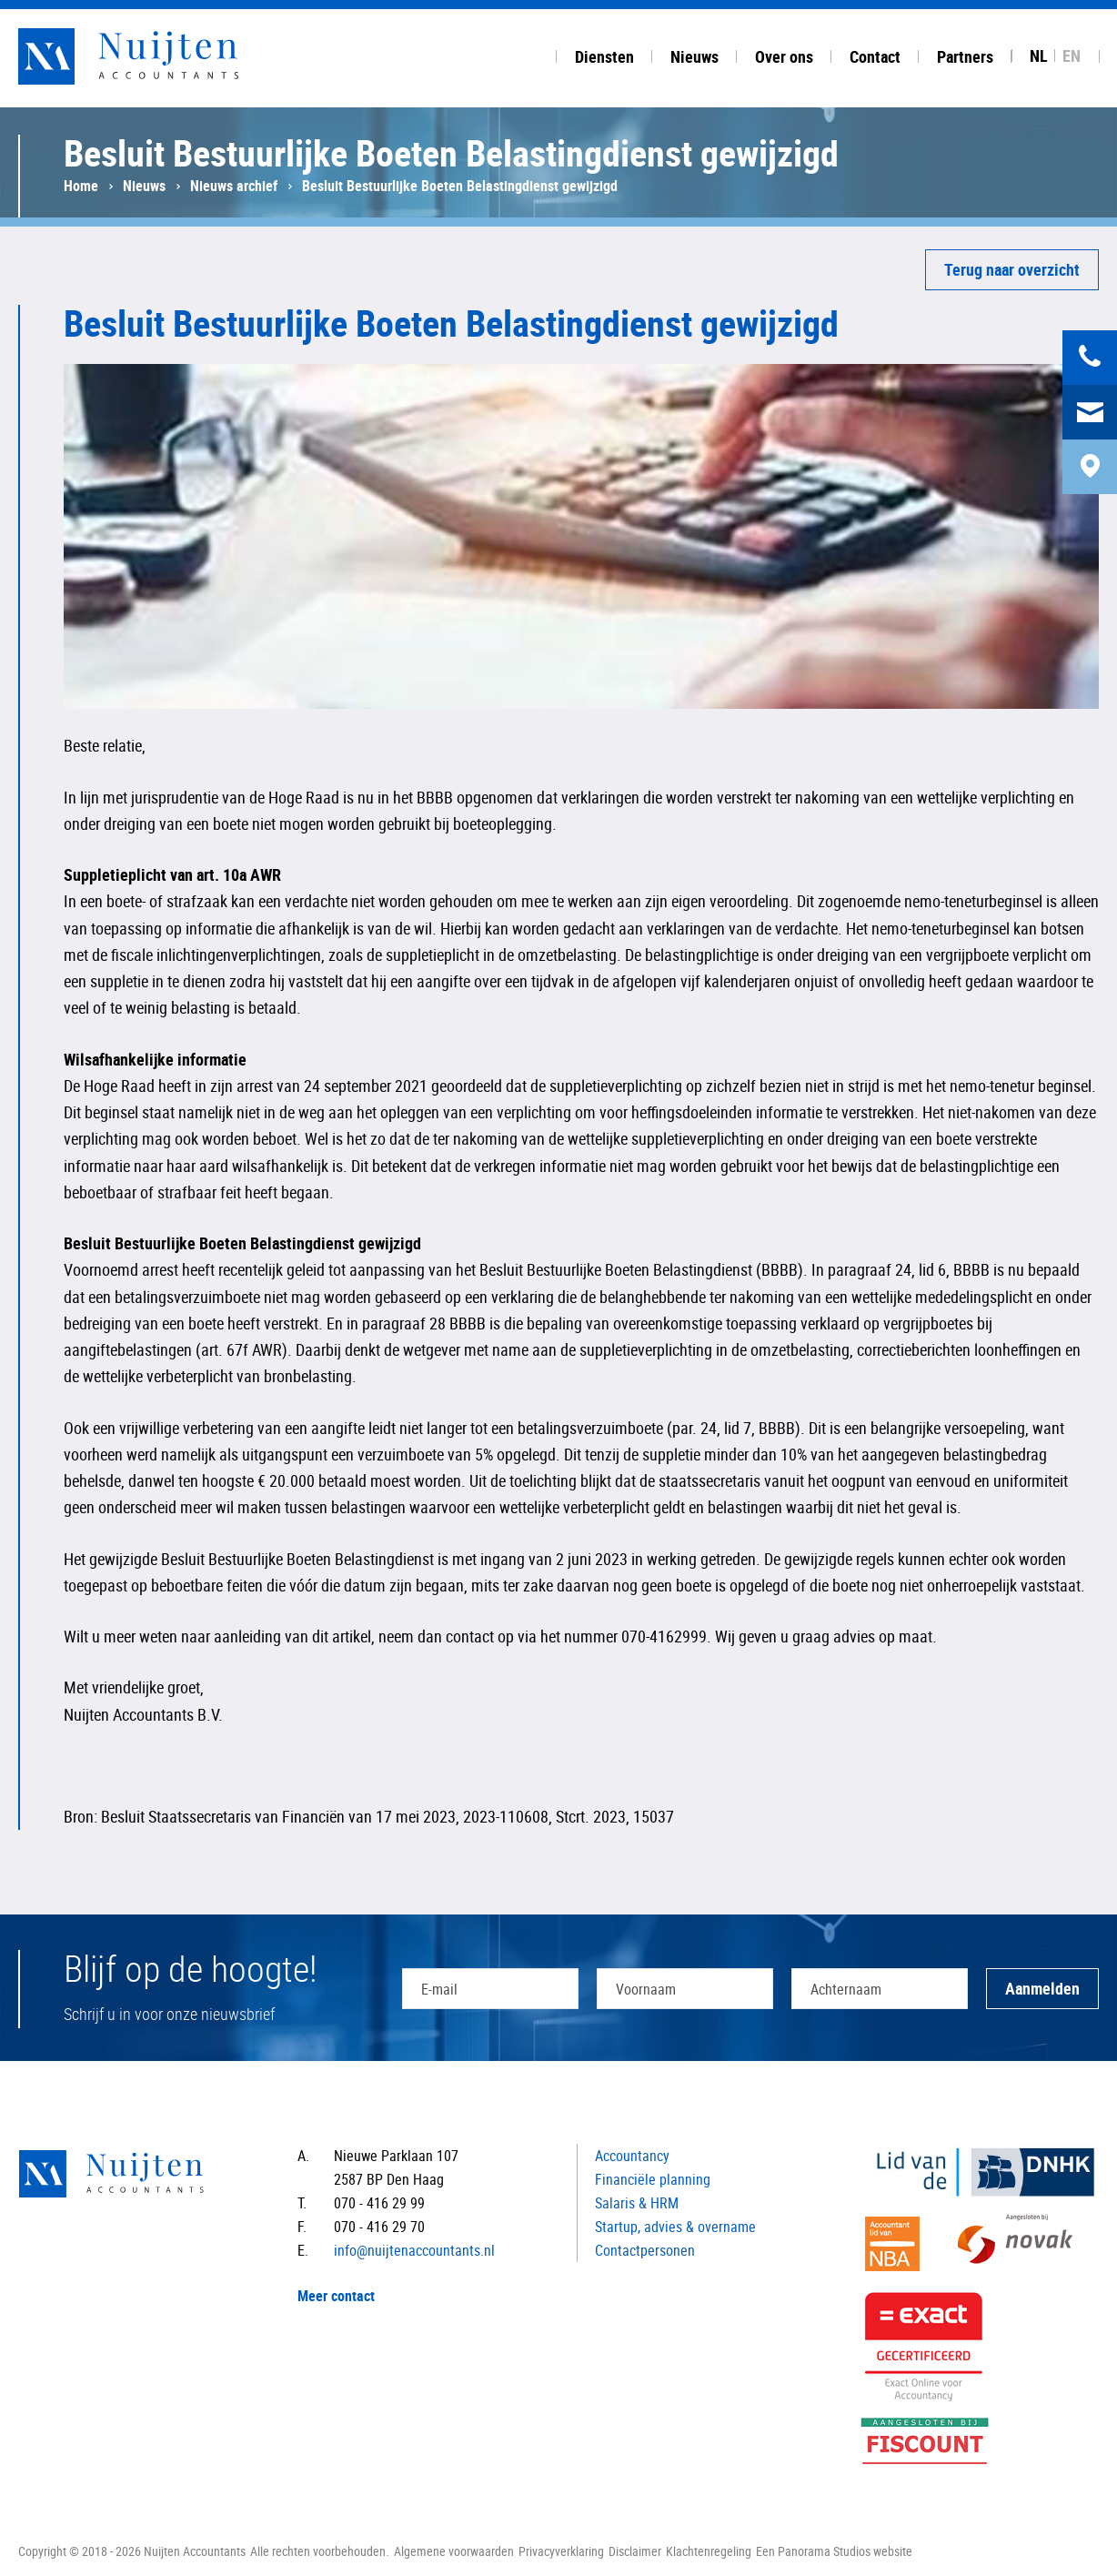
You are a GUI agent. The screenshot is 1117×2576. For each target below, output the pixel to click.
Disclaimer (635, 2551)
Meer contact (336, 2296)
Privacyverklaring (561, 2551)
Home (81, 186)
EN (1071, 55)
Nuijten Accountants (163, 56)
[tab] (604, 53)
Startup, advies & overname (675, 2227)
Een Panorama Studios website (834, 2551)
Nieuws (144, 186)
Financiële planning (652, 2179)
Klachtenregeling (708, 2551)
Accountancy (632, 2156)
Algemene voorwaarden (454, 2551)
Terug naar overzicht (1012, 269)
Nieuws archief (233, 186)
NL (1039, 55)
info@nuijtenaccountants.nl (414, 2250)
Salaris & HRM (637, 2203)
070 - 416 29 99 (379, 2203)
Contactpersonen (645, 2250)
